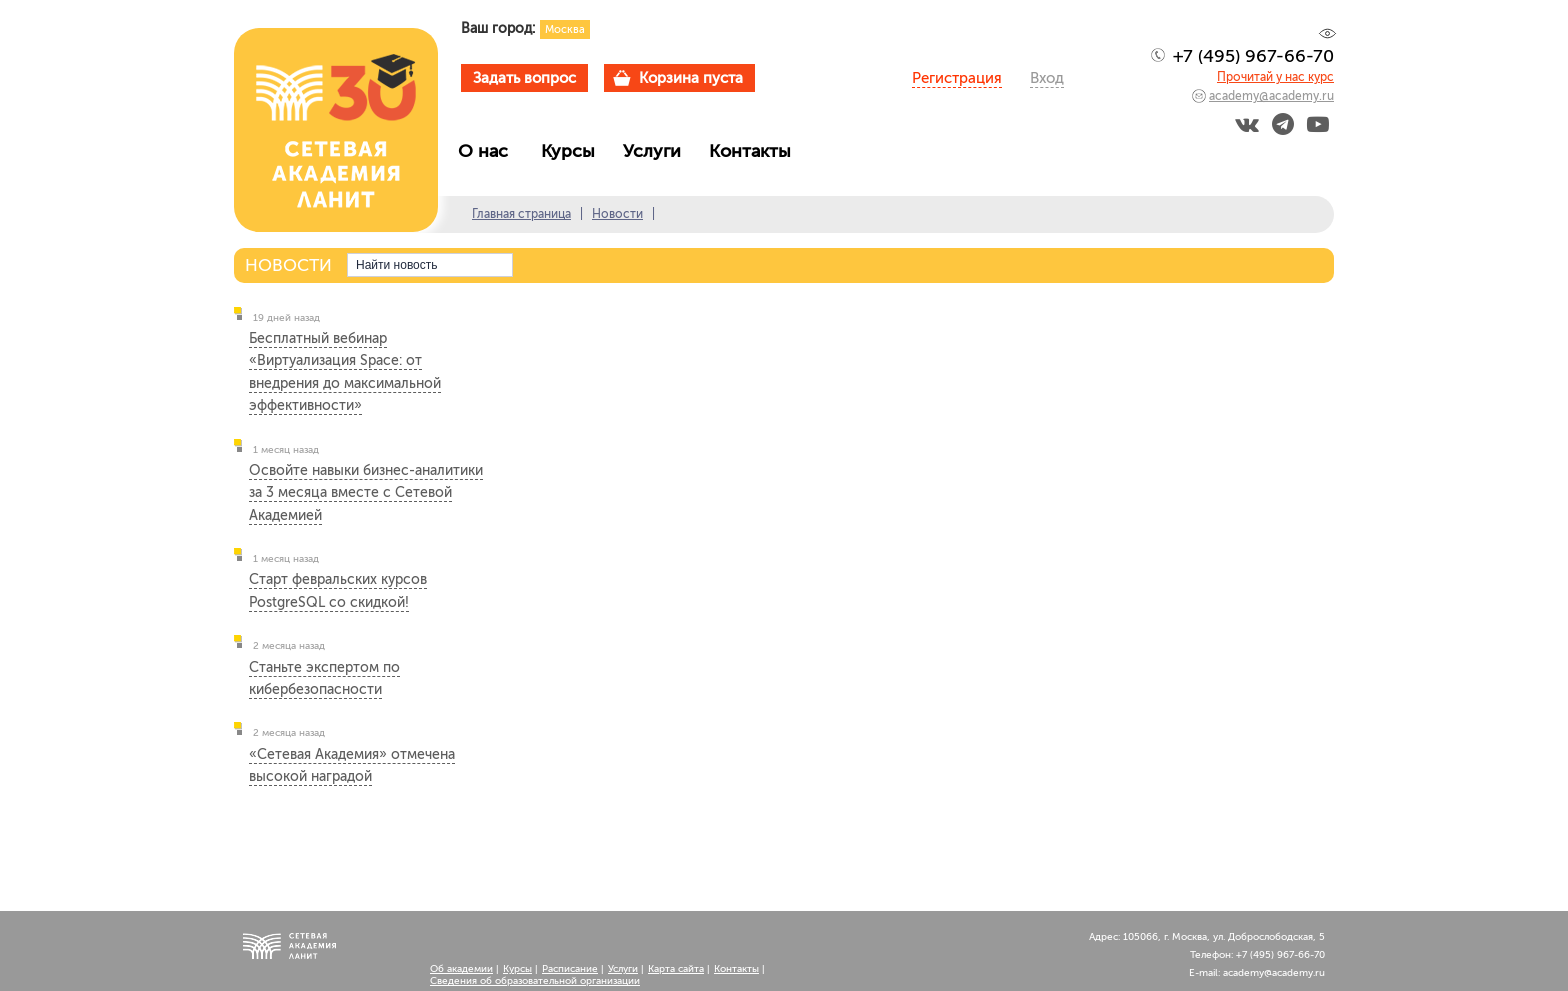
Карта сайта (676, 969)
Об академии (461, 969)
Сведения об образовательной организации (535, 981)
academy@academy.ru (1271, 96)
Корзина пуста (691, 78)
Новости (617, 214)
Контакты (755, 151)
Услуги (657, 151)
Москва (565, 29)
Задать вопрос (524, 78)
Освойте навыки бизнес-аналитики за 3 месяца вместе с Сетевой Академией (366, 493)
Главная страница (521, 214)
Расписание (570, 969)
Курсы (573, 151)
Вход (1047, 78)
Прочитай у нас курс (1275, 77)
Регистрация (957, 78)
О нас (490, 151)
